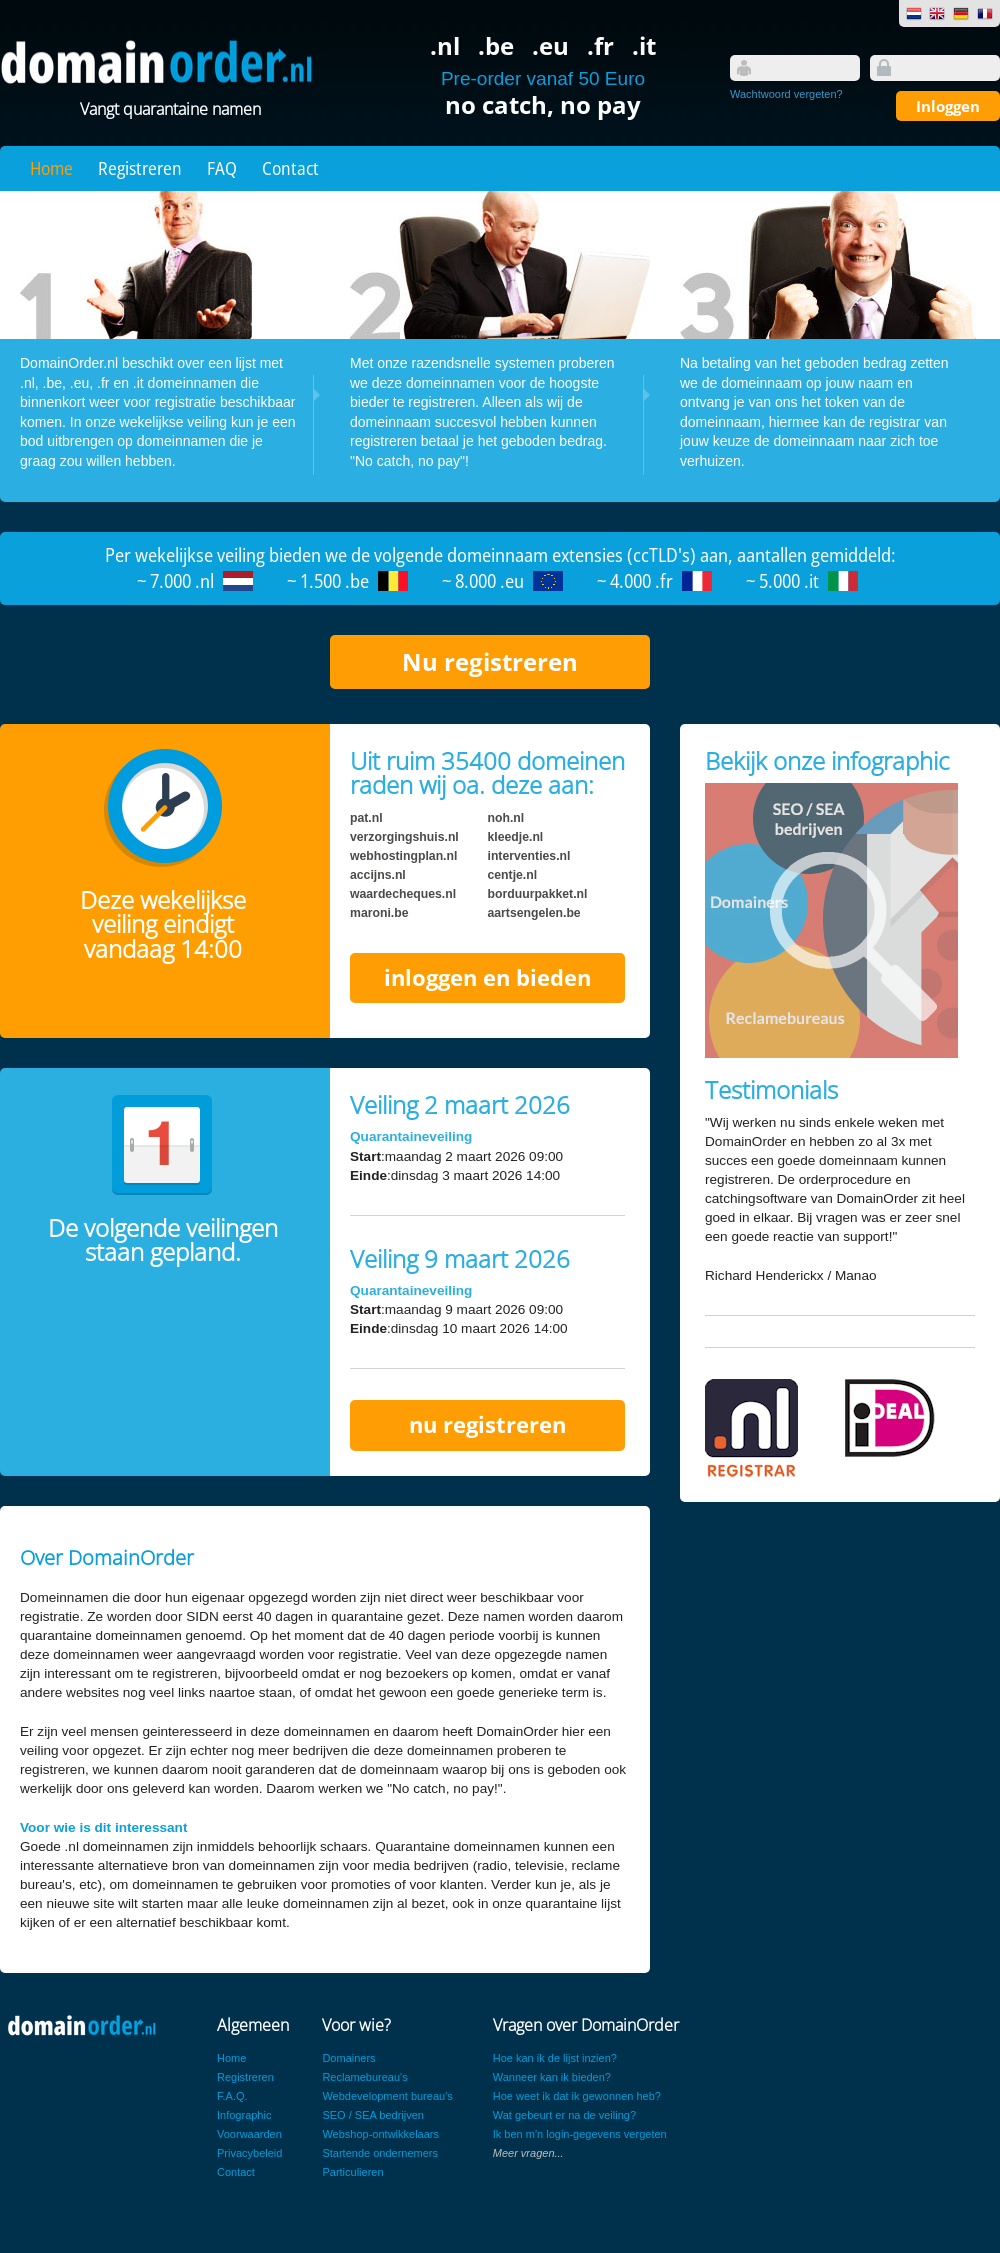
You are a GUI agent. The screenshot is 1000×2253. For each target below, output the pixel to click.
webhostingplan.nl (403, 856)
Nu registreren (490, 661)
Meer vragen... (528, 2153)
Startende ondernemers (380, 2153)
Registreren (140, 168)
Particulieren (352, 2172)
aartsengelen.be (534, 913)
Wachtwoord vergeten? (786, 94)
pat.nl (366, 818)
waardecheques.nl (403, 894)
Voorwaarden (249, 2134)
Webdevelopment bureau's (387, 2096)
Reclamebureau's (364, 2077)
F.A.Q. (232, 2096)
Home (51, 168)
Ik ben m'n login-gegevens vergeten (580, 2134)
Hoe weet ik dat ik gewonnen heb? (577, 2096)
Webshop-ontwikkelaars (380, 2134)
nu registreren (487, 1424)
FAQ (222, 168)
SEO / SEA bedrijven (373, 2115)
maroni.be (379, 913)
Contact (290, 168)
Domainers (348, 2058)
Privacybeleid (249, 2153)
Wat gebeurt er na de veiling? (564, 2115)
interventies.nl (529, 856)
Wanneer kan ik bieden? (552, 2077)
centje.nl (513, 875)
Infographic (244, 2115)
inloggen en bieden (487, 977)
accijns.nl (378, 875)
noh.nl (506, 818)
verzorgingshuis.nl (404, 837)
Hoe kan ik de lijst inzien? (555, 2058)
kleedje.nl (516, 837)
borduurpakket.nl (538, 894)
